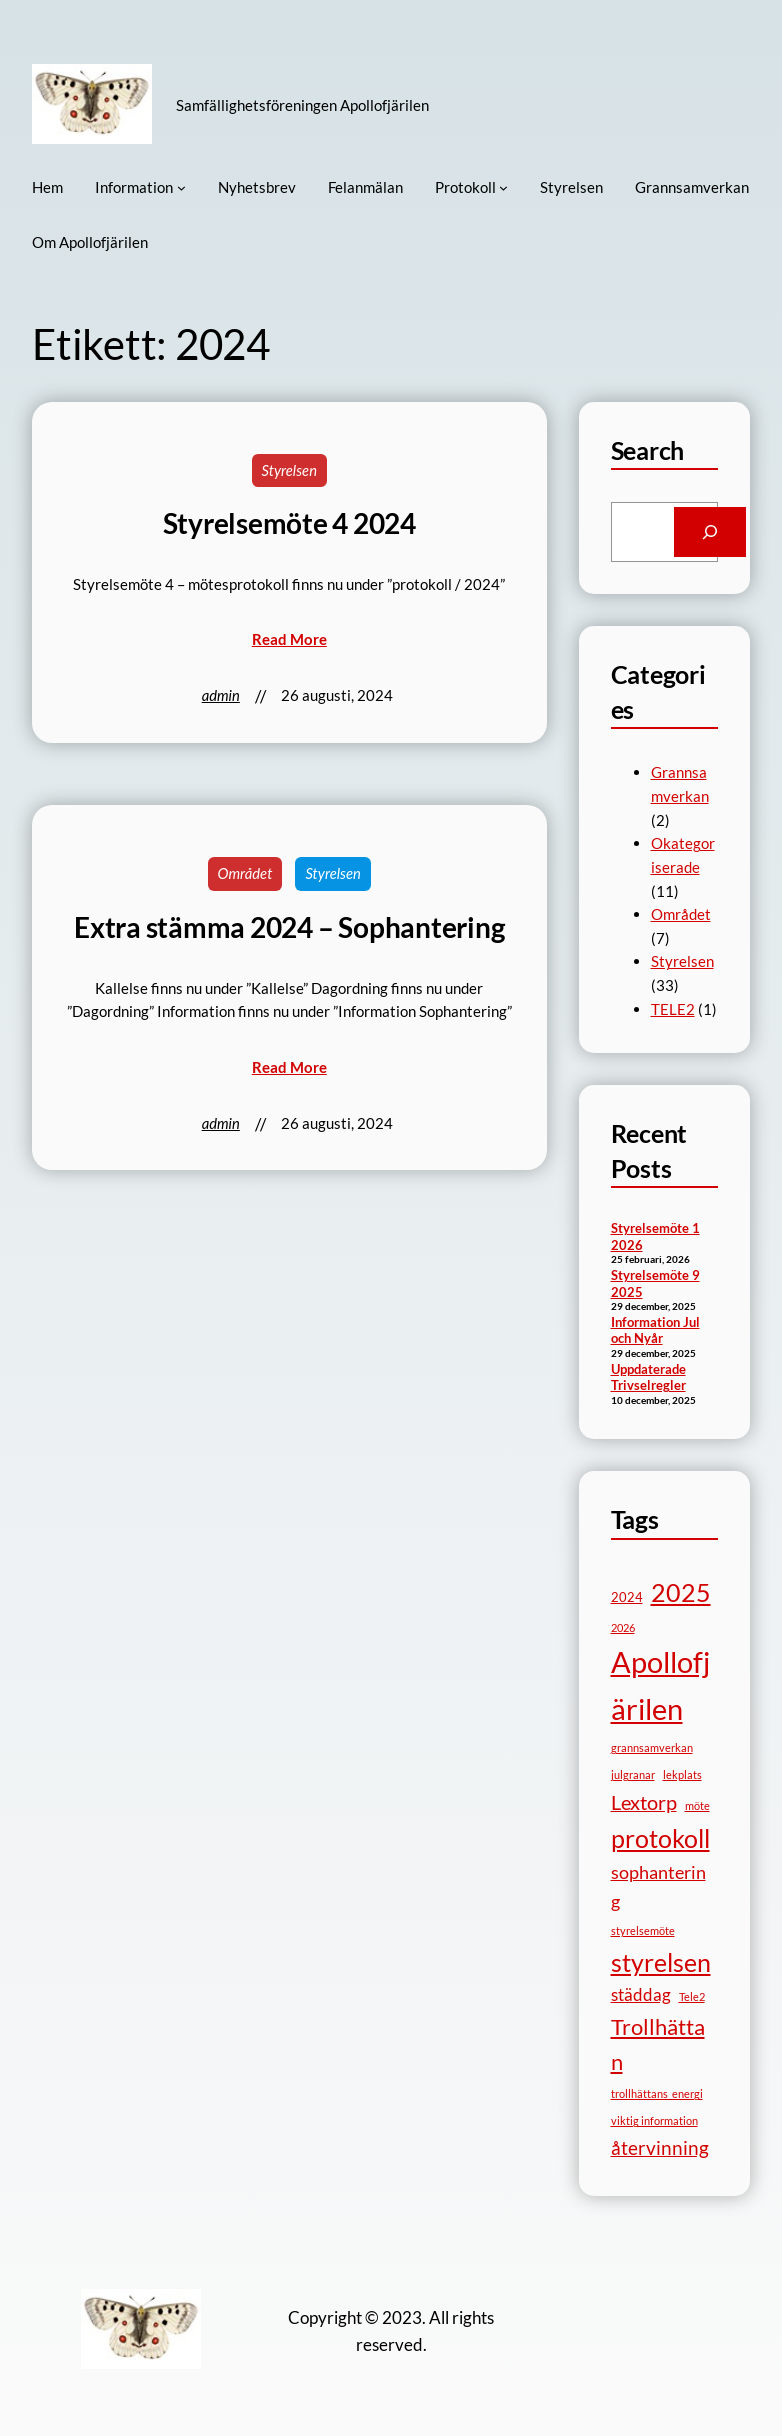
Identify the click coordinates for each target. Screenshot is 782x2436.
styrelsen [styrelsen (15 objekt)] (661, 1962)
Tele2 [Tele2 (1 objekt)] (692, 1996)
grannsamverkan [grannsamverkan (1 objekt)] (652, 1747)
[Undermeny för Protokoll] (503, 187)
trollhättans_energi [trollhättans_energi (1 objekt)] (657, 2093)
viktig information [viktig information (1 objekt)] (654, 2120)
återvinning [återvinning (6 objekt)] (660, 2147)
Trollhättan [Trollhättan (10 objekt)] (658, 2044)
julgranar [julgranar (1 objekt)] (633, 1774)
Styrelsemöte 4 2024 (289, 523)
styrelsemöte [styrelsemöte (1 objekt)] (643, 1930)
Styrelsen (289, 470)
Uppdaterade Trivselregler (648, 1377)
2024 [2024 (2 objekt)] (627, 1597)
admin (221, 695)
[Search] (710, 532)
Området (245, 873)
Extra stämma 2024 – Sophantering (289, 927)
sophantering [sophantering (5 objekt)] (658, 1886)
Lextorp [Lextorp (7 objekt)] (644, 1802)
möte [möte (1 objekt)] (697, 1805)
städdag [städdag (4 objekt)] (641, 1994)
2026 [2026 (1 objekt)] (623, 1627)
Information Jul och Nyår (655, 1330)
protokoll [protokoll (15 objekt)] (660, 1838)
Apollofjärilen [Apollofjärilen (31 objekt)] (660, 1685)
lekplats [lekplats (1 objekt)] (682, 1774)
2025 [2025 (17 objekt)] (681, 1592)
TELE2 (673, 1009)
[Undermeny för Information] (181, 187)
